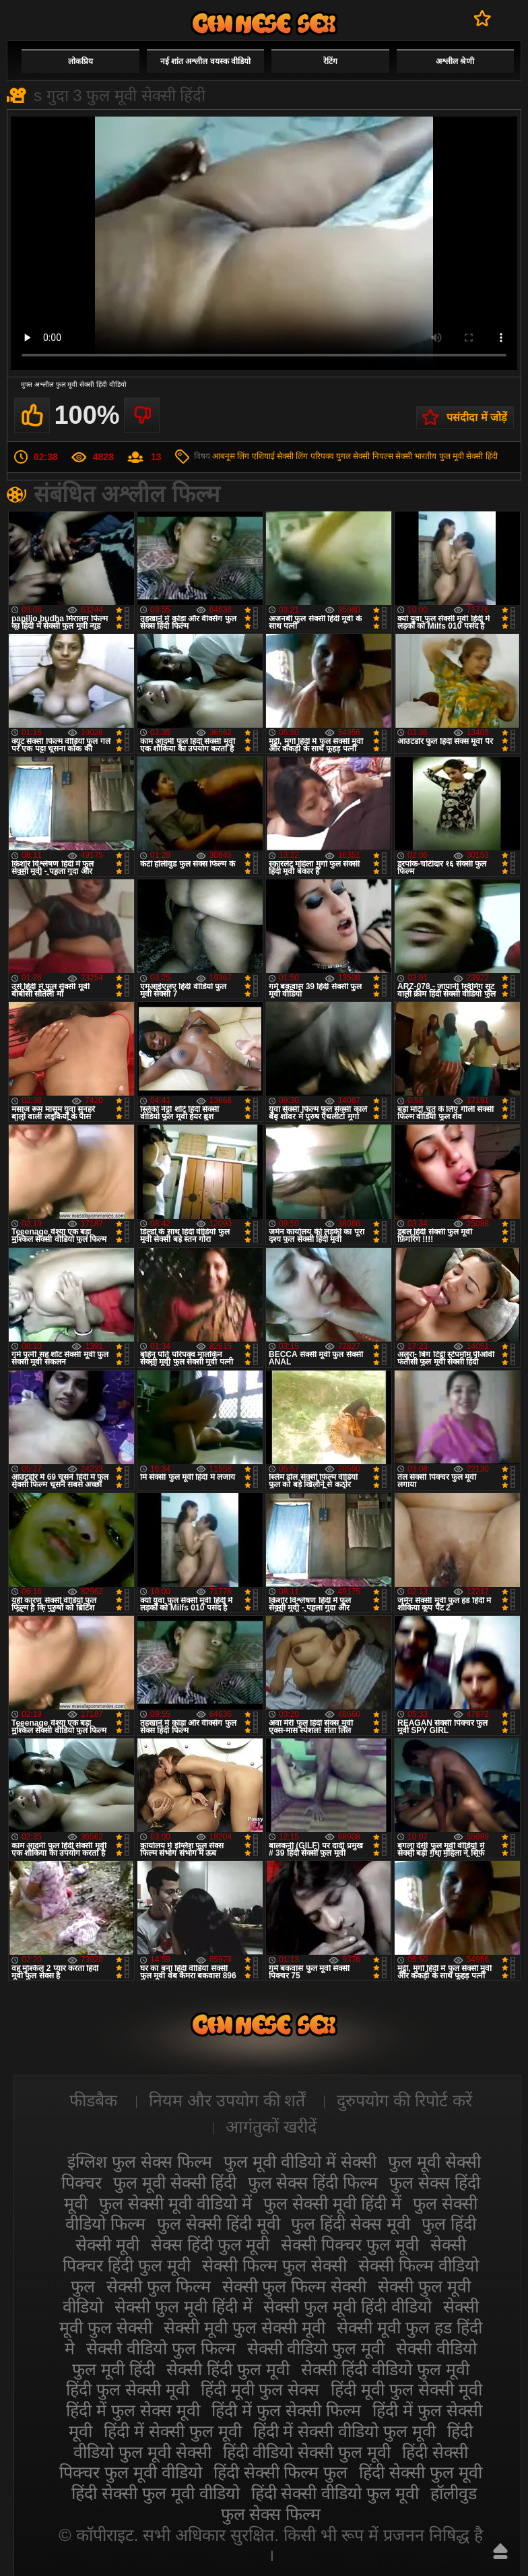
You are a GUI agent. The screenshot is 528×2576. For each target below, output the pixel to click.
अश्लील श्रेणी (455, 61)
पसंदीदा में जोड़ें (477, 417)
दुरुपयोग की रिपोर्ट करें (404, 2100)
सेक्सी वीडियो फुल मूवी (316, 2348)
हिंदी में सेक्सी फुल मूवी (173, 2431)
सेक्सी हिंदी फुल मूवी (228, 2369)
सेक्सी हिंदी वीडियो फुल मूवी (385, 2369)
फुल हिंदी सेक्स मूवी (350, 2223)
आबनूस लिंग (230, 456)
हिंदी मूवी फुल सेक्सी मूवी (406, 2389)
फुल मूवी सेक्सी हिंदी (468, 456)
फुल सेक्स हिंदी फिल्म (313, 2182)
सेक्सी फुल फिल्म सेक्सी (294, 2286)
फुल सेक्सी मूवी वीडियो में (175, 2203)
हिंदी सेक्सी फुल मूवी (420, 2472)
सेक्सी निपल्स (373, 456)
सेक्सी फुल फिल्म (158, 2286)
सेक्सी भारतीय (415, 456)
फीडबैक (93, 2100)
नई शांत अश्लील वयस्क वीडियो (205, 61)
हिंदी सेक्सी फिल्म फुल (280, 2472)
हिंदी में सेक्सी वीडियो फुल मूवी (344, 2431)
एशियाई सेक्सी (273, 456)
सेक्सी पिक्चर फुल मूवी (350, 2244)
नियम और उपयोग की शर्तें (227, 2100)
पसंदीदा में (482, 18)
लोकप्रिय (80, 61)
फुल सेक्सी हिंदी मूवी (218, 2223)
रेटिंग (330, 61)
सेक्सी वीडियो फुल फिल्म (161, 2348)
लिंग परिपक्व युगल (323, 456)
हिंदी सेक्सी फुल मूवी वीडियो (155, 2493)
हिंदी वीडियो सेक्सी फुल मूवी (307, 2452)
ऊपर (500, 2551)
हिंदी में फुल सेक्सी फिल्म (286, 2410)
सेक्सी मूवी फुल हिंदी (264, 23)
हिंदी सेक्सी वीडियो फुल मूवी (335, 2493)
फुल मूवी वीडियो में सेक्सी (300, 2161)
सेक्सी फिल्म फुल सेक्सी (274, 2265)
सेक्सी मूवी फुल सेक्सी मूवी (244, 2327)
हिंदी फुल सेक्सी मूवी (127, 2389)
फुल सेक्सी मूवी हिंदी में (332, 2203)
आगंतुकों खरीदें (271, 2126)
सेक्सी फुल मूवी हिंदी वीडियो (347, 2306)
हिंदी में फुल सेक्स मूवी (133, 2410)
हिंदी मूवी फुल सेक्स (260, 2389)
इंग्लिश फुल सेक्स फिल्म (139, 2161)
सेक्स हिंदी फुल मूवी (210, 2244)
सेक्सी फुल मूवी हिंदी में (183, 2306)
